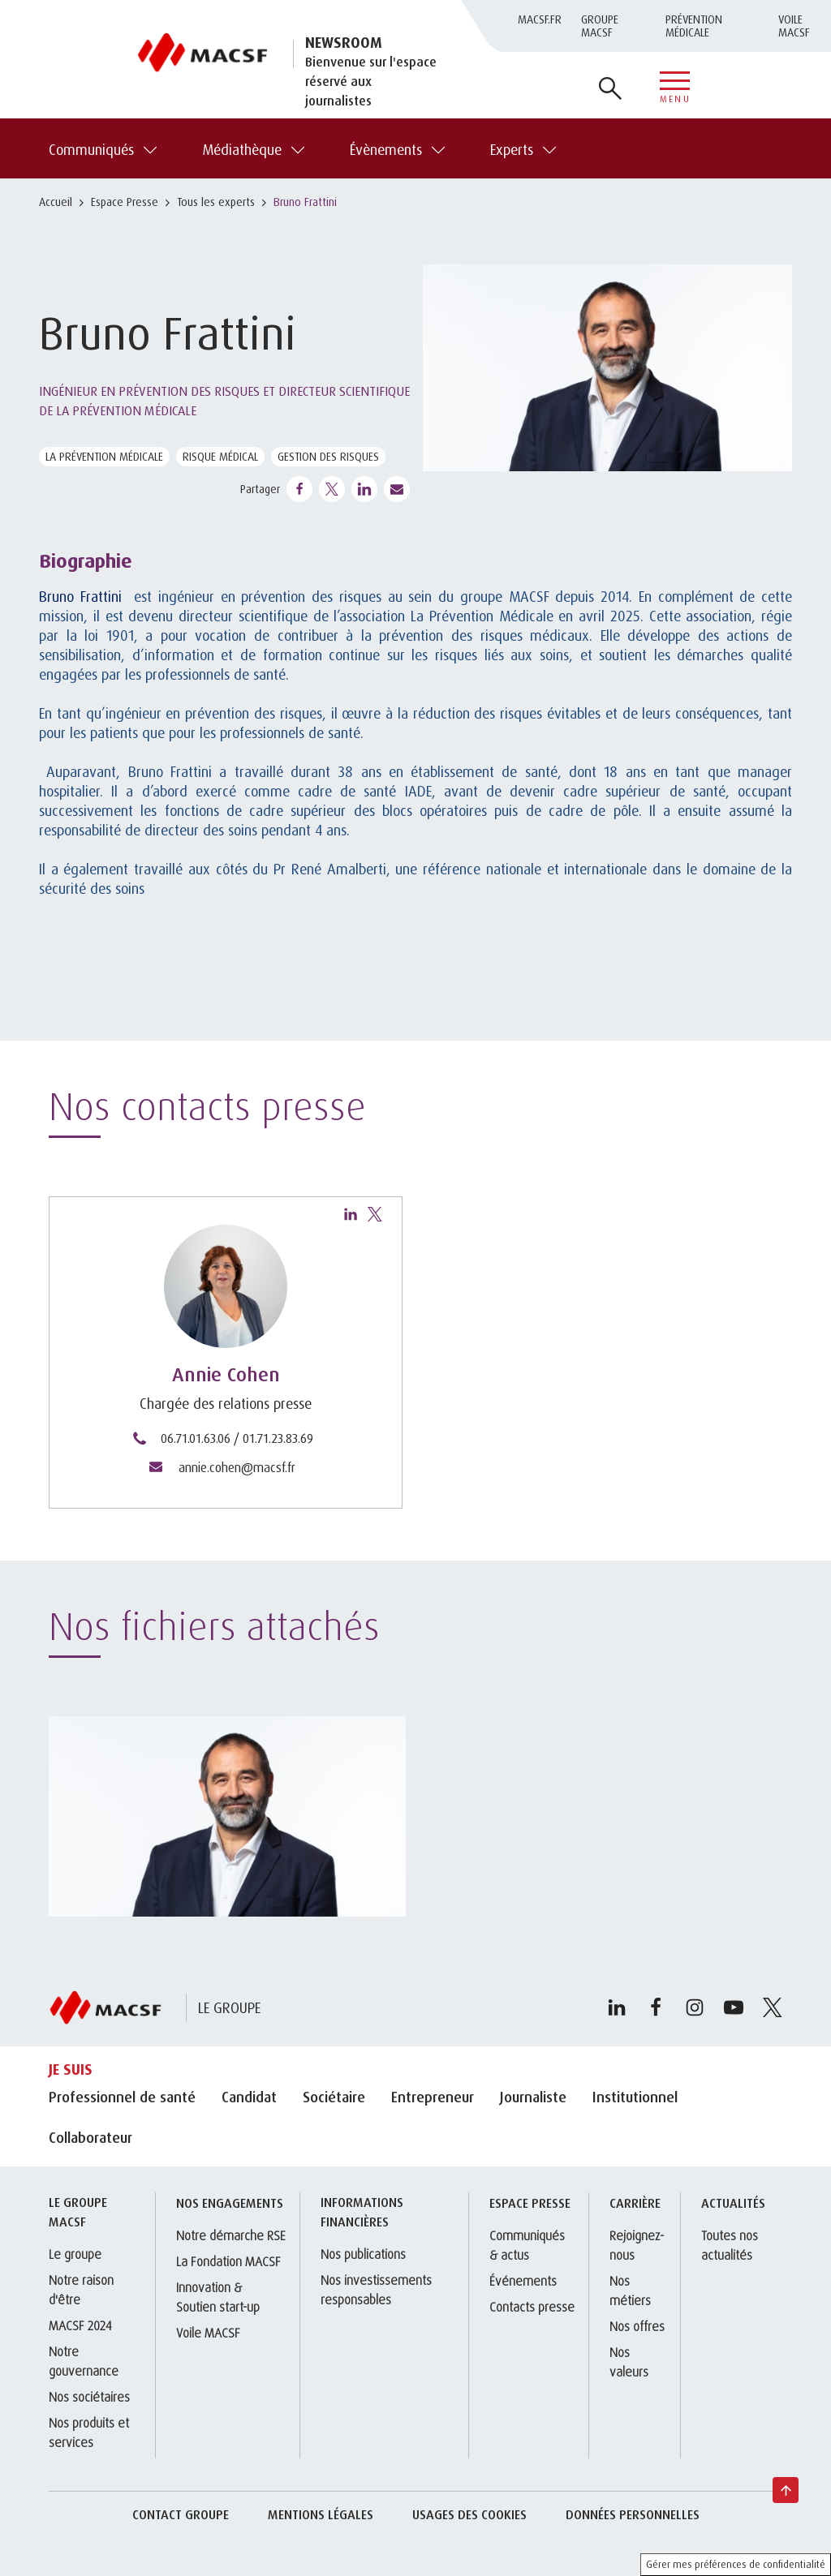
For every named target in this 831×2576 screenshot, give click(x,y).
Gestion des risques (328, 456)
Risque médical (220, 456)
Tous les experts (216, 201)
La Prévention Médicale (104, 456)
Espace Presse (124, 201)
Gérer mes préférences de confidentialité (735, 2564)
